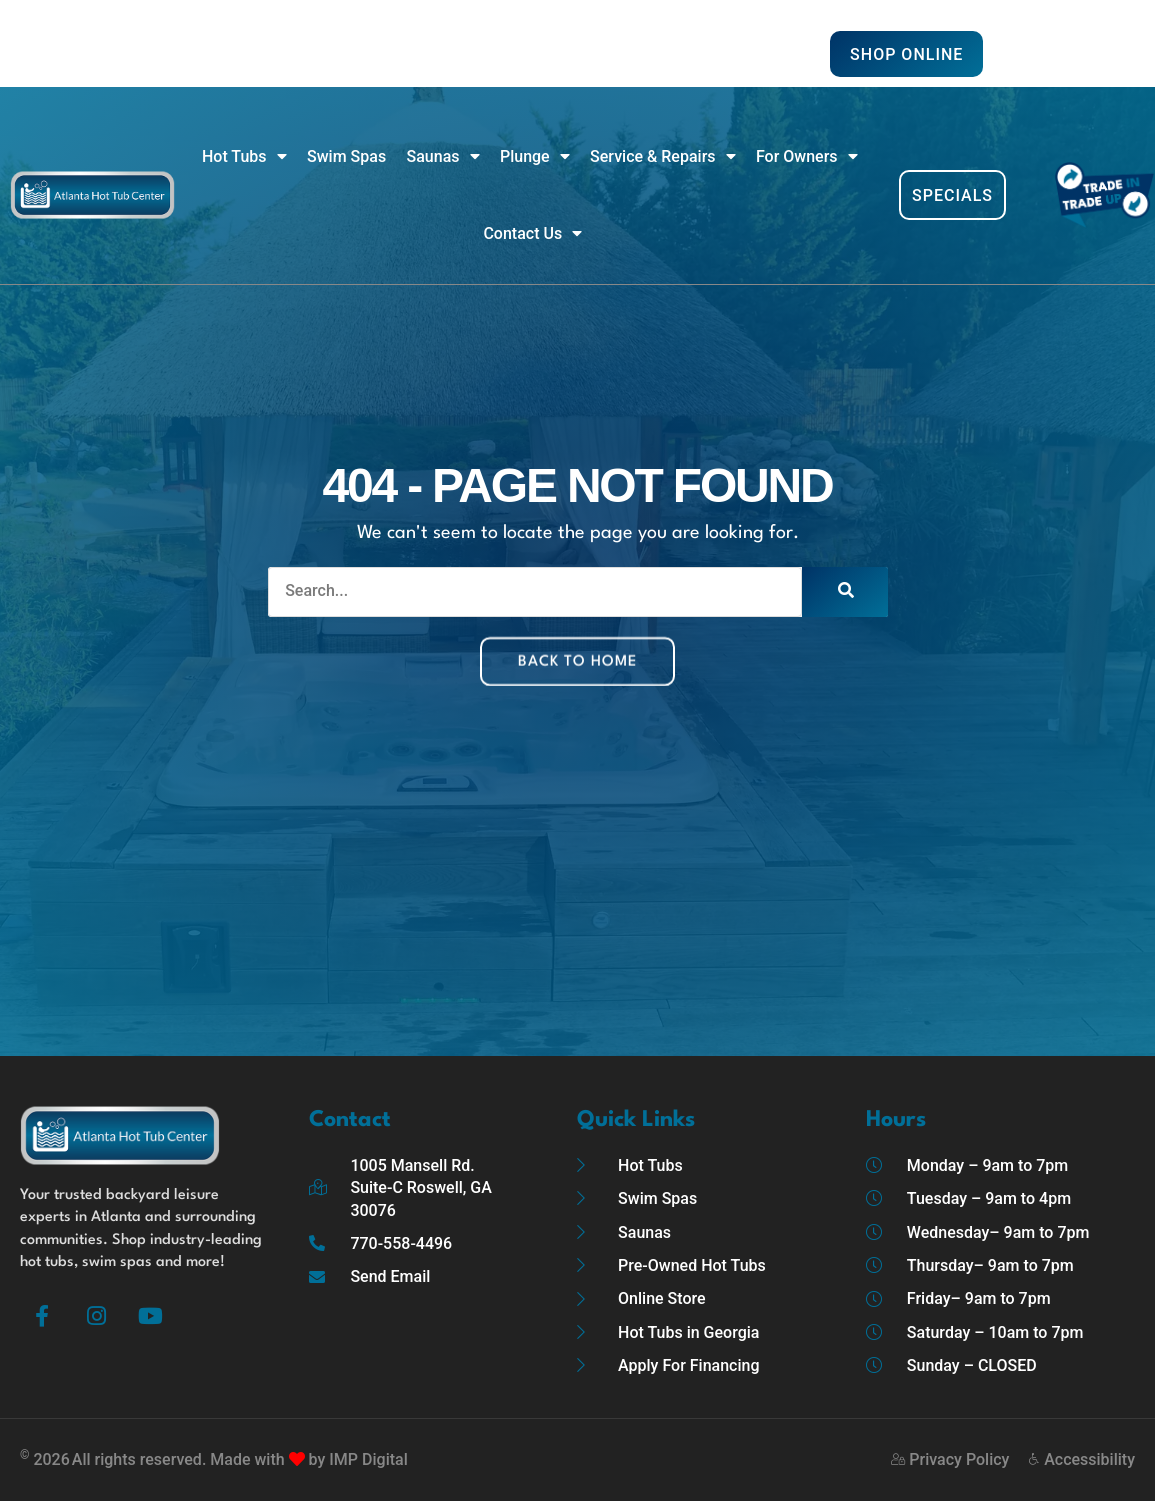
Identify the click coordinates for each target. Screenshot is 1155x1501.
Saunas (443, 157)
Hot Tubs (244, 157)
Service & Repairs (662, 157)
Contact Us (532, 234)
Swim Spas (346, 156)
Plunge (535, 157)
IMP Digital (368, 1459)
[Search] (845, 592)
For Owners (807, 157)
